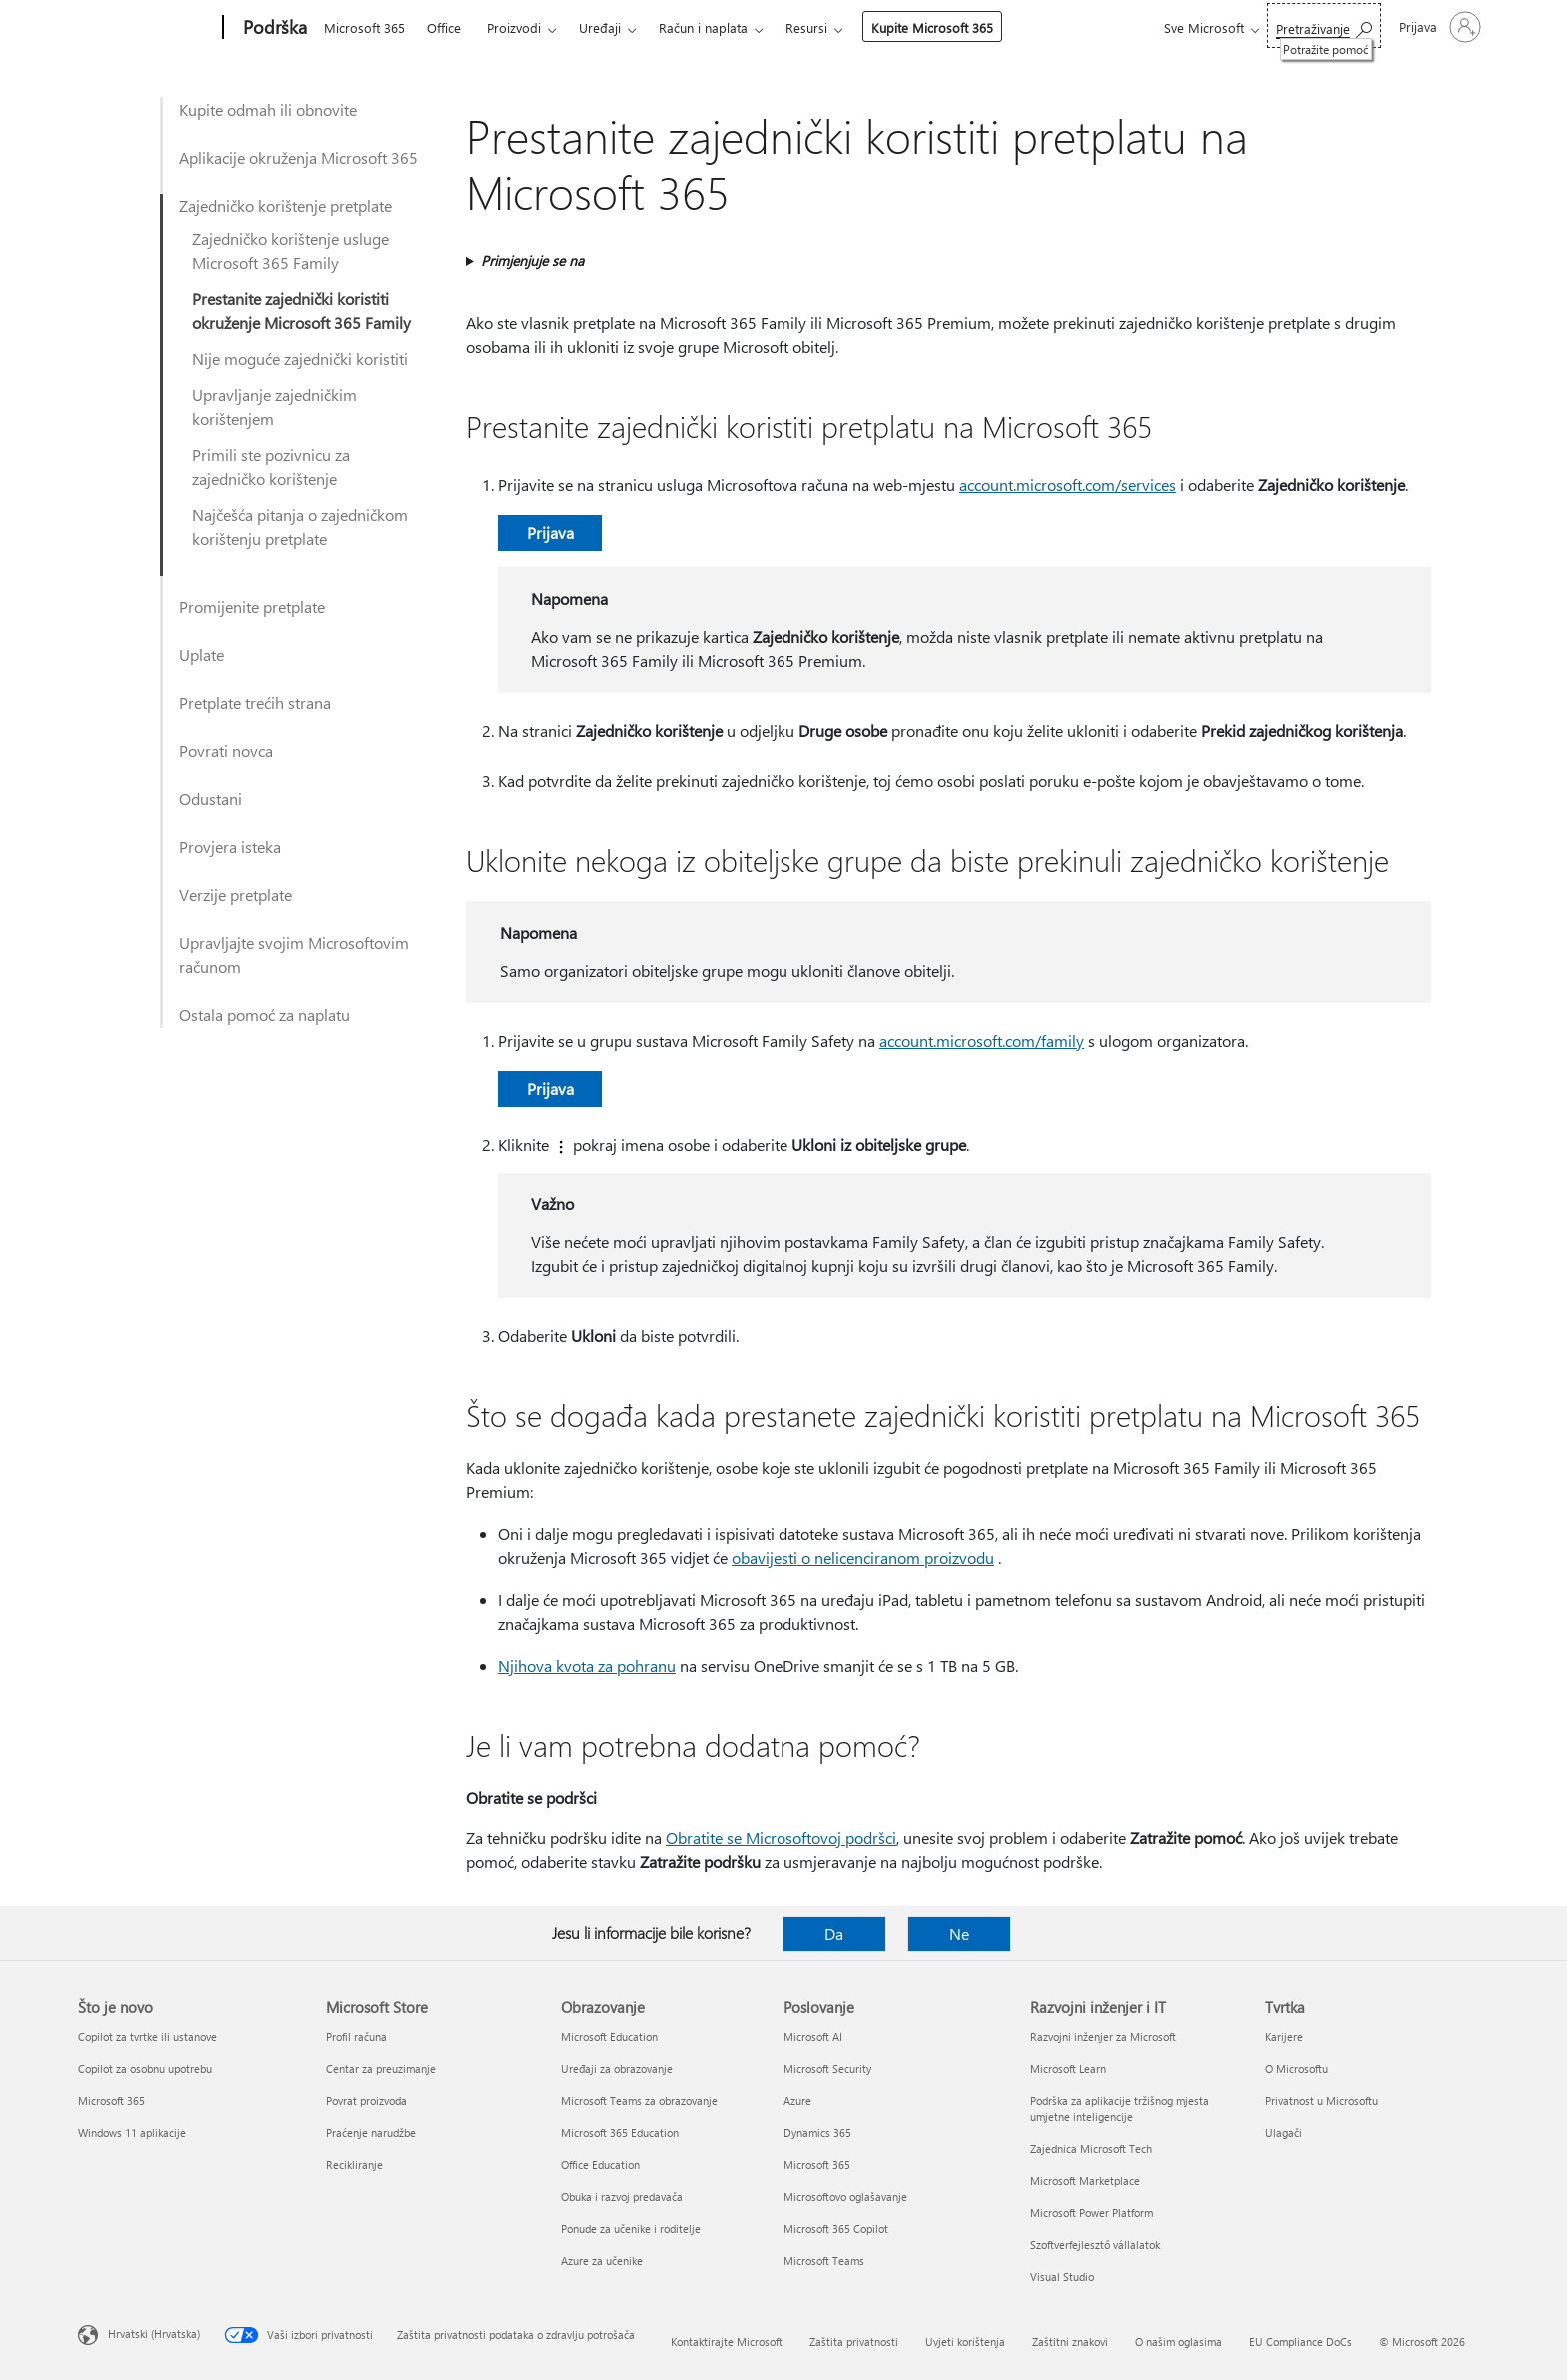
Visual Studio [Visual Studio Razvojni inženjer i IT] (1062, 2276)
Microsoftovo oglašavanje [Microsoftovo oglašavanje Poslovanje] (845, 2196)
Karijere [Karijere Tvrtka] (1284, 2036)
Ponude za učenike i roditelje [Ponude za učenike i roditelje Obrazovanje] (631, 2228)
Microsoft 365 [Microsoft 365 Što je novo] (111, 2100)
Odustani (210, 798)
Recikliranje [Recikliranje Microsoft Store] (354, 2164)
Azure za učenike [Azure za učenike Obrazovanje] (602, 2260)
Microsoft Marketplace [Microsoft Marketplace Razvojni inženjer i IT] (1085, 2180)
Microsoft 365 (364, 27)
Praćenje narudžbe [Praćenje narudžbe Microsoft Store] (371, 2132)
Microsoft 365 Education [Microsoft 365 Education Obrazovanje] (620, 2132)
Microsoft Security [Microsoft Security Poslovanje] (827, 2068)
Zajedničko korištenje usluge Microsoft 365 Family (290, 250)
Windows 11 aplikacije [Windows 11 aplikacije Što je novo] (132, 2132)
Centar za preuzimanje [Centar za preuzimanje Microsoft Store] (381, 2068)
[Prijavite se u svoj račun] (1438, 27)
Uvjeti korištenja (965, 2341)
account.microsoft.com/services (1067, 484)
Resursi (806, 27)
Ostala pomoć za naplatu (264, 1014)
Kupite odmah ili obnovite (268, 109)
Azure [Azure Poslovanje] (797, 2100)
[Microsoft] (146, 28)
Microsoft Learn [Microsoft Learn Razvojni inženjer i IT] (1068, 2068)
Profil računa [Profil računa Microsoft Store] (356, 2036)
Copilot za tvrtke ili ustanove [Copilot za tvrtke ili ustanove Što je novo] (147, 2036)
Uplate (201, 654)
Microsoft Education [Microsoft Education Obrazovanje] (609, 2036)
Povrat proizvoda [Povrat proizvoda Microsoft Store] (366, 2100)
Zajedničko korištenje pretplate (285, 205)
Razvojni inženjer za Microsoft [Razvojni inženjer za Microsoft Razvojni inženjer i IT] (1103, 2036)
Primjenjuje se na (532, 260)
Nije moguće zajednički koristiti (300, 358)
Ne (959, 1933)
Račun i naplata (703, 27)
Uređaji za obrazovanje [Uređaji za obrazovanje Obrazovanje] (617, 2068)
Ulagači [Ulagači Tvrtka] (1283, 2132)
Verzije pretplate (235, 894)
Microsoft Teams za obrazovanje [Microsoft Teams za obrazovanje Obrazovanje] (639, 2100)
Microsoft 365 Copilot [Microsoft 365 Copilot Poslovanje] (836, 2228)
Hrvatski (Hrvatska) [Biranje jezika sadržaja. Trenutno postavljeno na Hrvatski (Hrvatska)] (154, 2333)
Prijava (550, 532)
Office (444, 27)
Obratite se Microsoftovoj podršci (781, 1837)
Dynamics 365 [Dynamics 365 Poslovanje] (817, 2132)
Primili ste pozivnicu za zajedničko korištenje (271, 466)
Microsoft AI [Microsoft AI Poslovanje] (813, 2036)
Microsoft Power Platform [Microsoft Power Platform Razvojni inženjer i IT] (1091, 2212)
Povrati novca (226, 750)
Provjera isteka (230, 846)
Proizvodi (514, 27)
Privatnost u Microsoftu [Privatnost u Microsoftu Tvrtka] (1321, 2100)
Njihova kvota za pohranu (587, 1665)
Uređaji (600, 27)
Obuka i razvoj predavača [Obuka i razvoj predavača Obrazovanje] (622, 2196)
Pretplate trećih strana (255, 702)
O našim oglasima (1178, 2341)
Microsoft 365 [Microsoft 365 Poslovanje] (817, 2164)
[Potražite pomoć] (1324, 25)
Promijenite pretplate (252, 606)
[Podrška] (273, 28)
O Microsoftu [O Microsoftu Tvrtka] (1296, 2068)
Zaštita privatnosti (853, 2341)
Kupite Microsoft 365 (932, 27)
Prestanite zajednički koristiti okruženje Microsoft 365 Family (301, 310)
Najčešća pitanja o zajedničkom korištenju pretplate (300, 526)
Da (833, 1933)
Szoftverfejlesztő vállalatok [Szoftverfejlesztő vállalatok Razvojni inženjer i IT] (1095, 2244)
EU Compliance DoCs (1300, 2341)
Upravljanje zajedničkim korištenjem (274, 406)
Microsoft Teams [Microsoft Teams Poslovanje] (824, 2260)
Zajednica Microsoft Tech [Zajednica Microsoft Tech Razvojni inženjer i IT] (1091, 2148)
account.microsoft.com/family (981, 1040)
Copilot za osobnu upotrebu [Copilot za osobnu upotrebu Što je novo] (145, 2068)
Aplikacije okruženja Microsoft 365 (298, 157)
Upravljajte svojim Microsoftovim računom (294, 954)
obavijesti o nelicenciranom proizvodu (863, 1557)
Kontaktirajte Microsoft (727, 2341)
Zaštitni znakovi (1070, 2341)
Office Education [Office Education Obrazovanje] (600, 2164)
